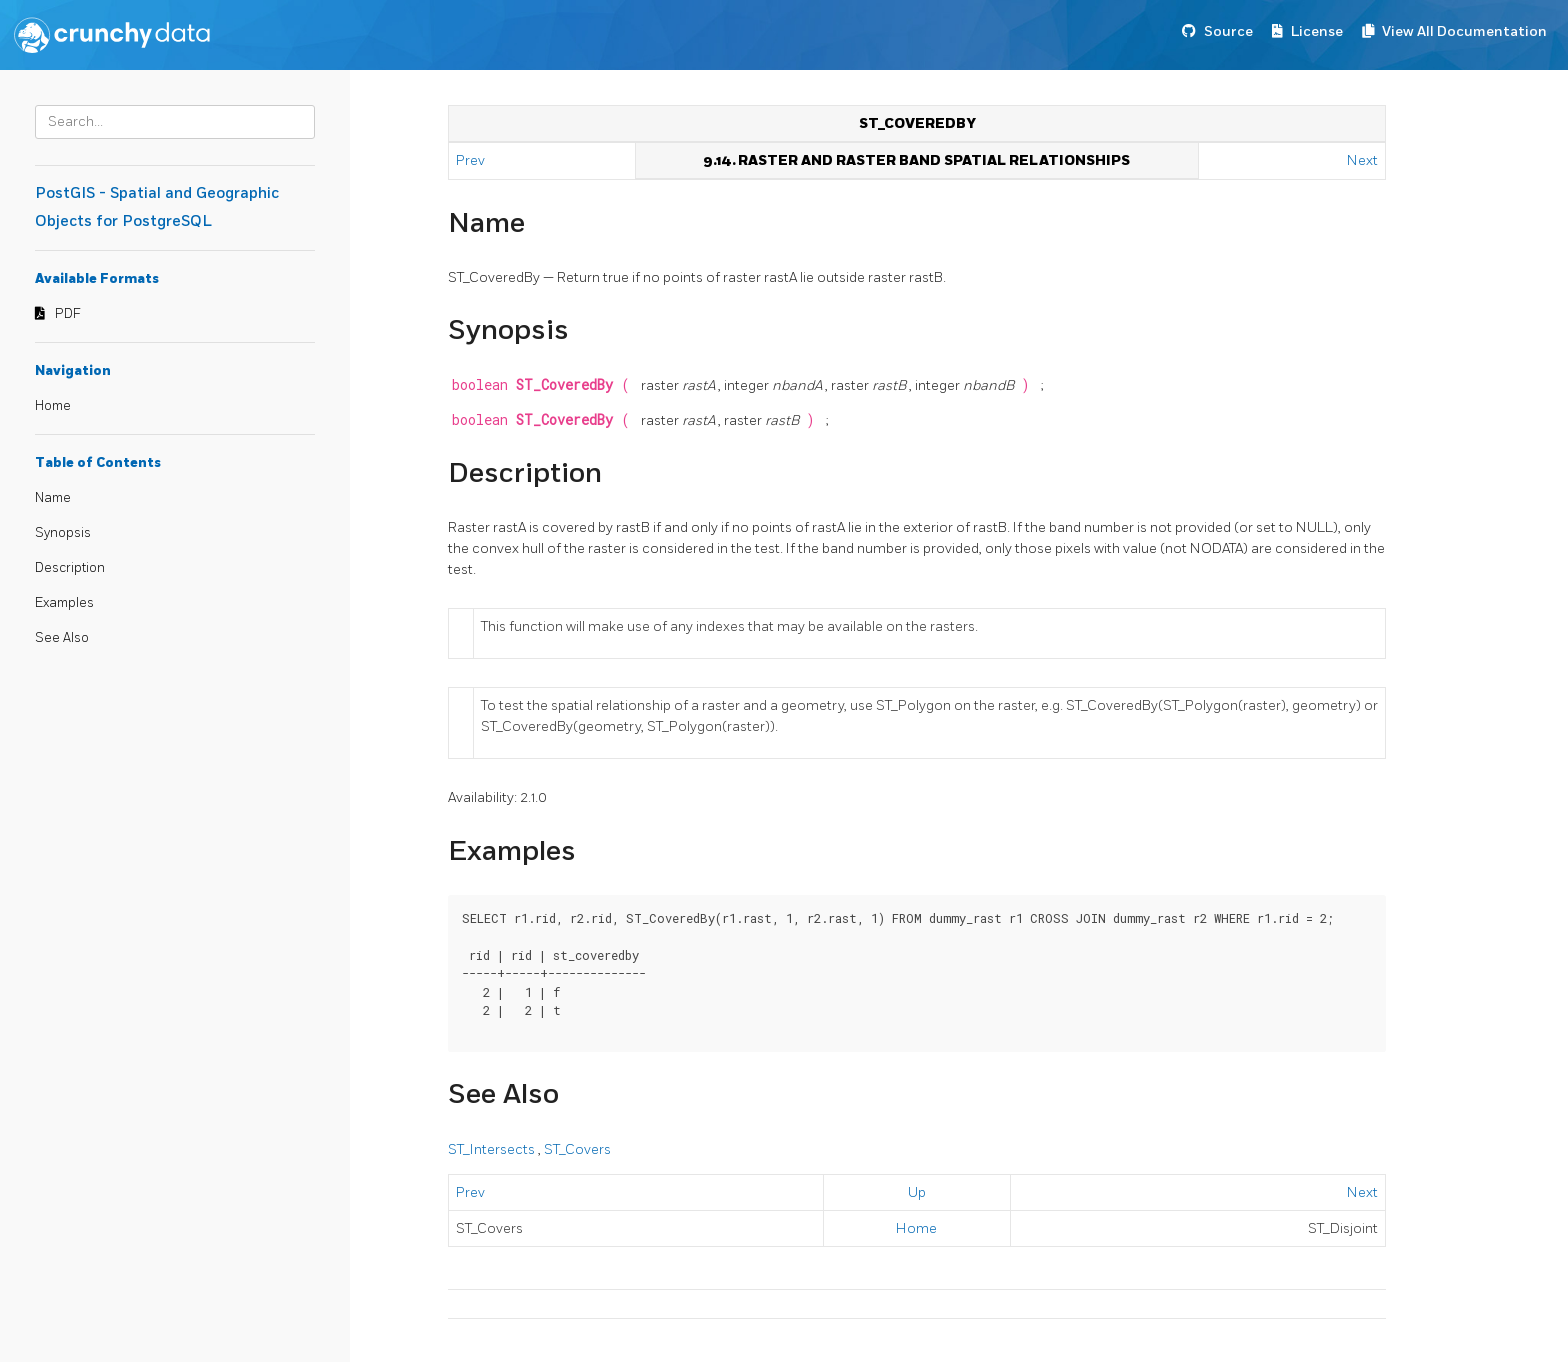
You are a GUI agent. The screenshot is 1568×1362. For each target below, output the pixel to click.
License (1317, 31)
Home (53, 406)
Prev (472, 160)
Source (1228, 31)
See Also (62, 638)
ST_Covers (577, 1149)
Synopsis (63, 533)
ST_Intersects (493, 1149)
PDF (68, 314)
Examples (64, 603)
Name (53, 498)
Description (70, 568)
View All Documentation (1464, 31)
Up (917, 1192)
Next (1362, 160)
